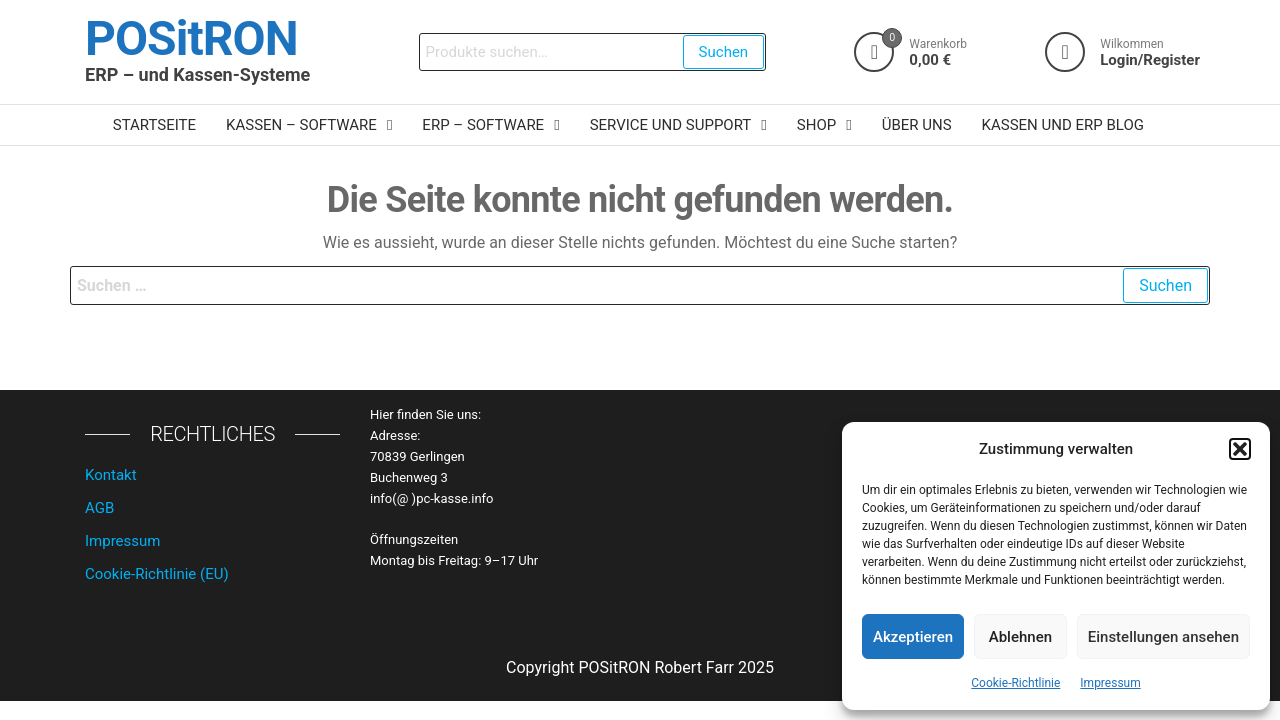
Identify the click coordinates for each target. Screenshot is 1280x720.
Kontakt (111, 475)
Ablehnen (1020, 637)
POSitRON (191, 38)
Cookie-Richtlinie (1015, 683)
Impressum (1110, 683)
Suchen (724, 52)
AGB (99, 508)
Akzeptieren (913, 637)
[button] (1240, 449)
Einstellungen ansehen (1163, 637)
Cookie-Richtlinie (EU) (157, 574)
